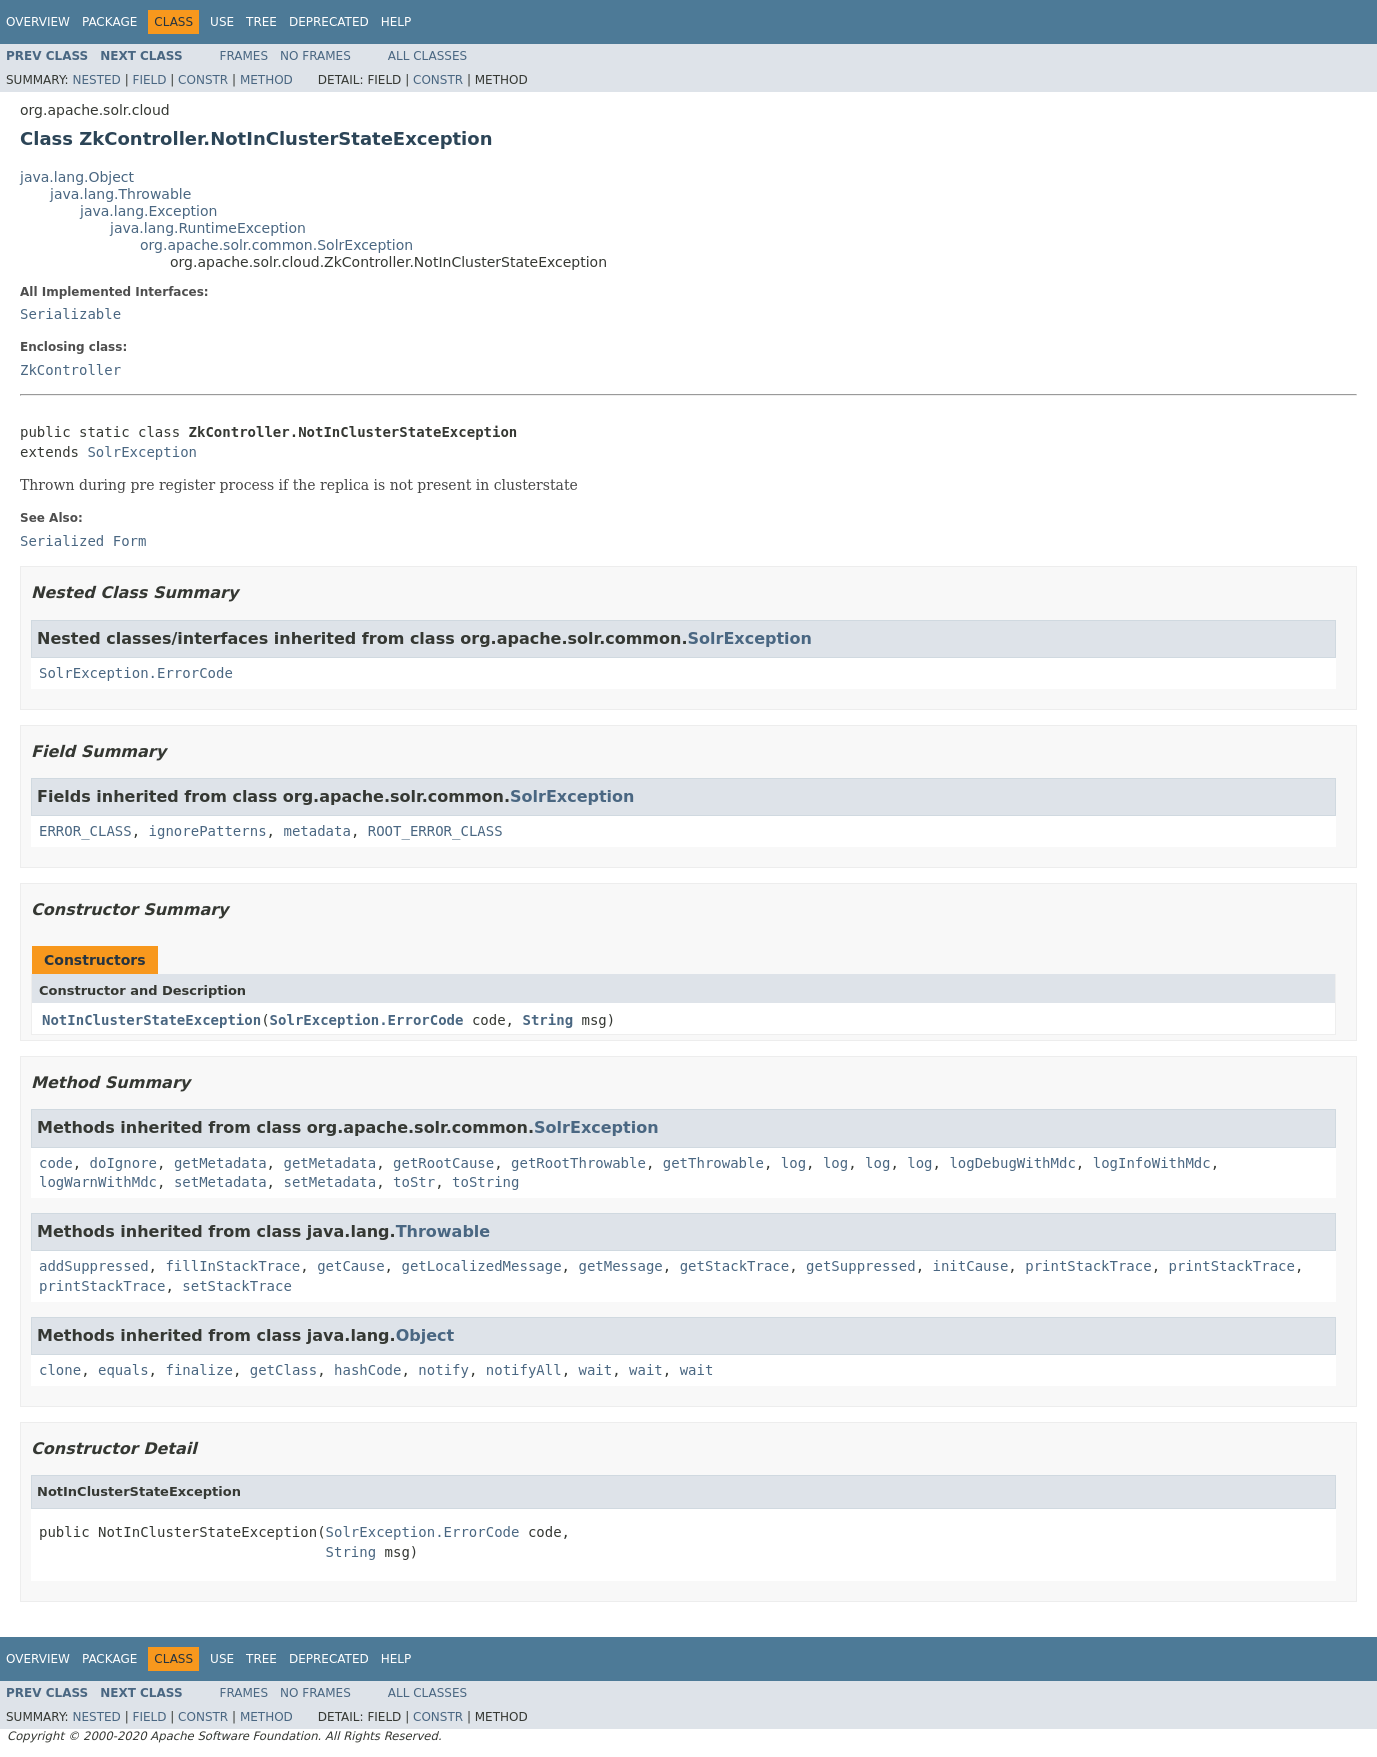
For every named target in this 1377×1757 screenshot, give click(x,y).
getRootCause (443, 1163)
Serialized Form (83, 541)
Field (149, 80)
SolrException (142, 452)
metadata (316, 831)
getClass (283, 1370)
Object (425, 1335)
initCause (971, 1266)
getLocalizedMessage (481, 1266)
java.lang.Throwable (120, 194)
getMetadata (220, 1163)
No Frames (315, 56)
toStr (414, 1182)
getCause (350, 1266)
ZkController (70, 370)
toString (485, 1182)
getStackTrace (735, 1266)
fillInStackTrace (232, 1266)
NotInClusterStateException (151, 1020)
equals (123, 1370)
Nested (96, 80)
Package (109, 22)
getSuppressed (861, 1266)
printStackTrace (1088, 1266)
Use (222, 22)
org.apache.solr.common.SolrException (276, 245)
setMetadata (220, 1182)
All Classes (427, 56)
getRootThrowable (578, 1163)
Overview (38, 22)
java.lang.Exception (148, 211)
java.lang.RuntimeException (208, 228)
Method (266, 80)
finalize (198, 1370)
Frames (244, 56)
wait (596, 1370)
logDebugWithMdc (1012, 1163)
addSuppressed (94, 1266)
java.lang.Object (77, 177)
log (793, 1163)
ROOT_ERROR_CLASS (435, 831)
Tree (261, 22)
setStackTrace (237, 1286)
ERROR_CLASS (85, 831)
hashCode (367, 1370)
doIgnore (123, 1163)
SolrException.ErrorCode (136, 673)
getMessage (620, 1266)
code (56, 1163)
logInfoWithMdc (1152, 1163)
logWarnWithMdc (98, 1182)
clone (60, 1370)
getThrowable (713, 1163)
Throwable (443, 1231)
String (547, 1020)
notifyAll (524, 1370)
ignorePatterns (208, 831)
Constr (203, 80)
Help (396, 22)
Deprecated (329, 22)
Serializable (70, 314)
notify (443, 1370)
